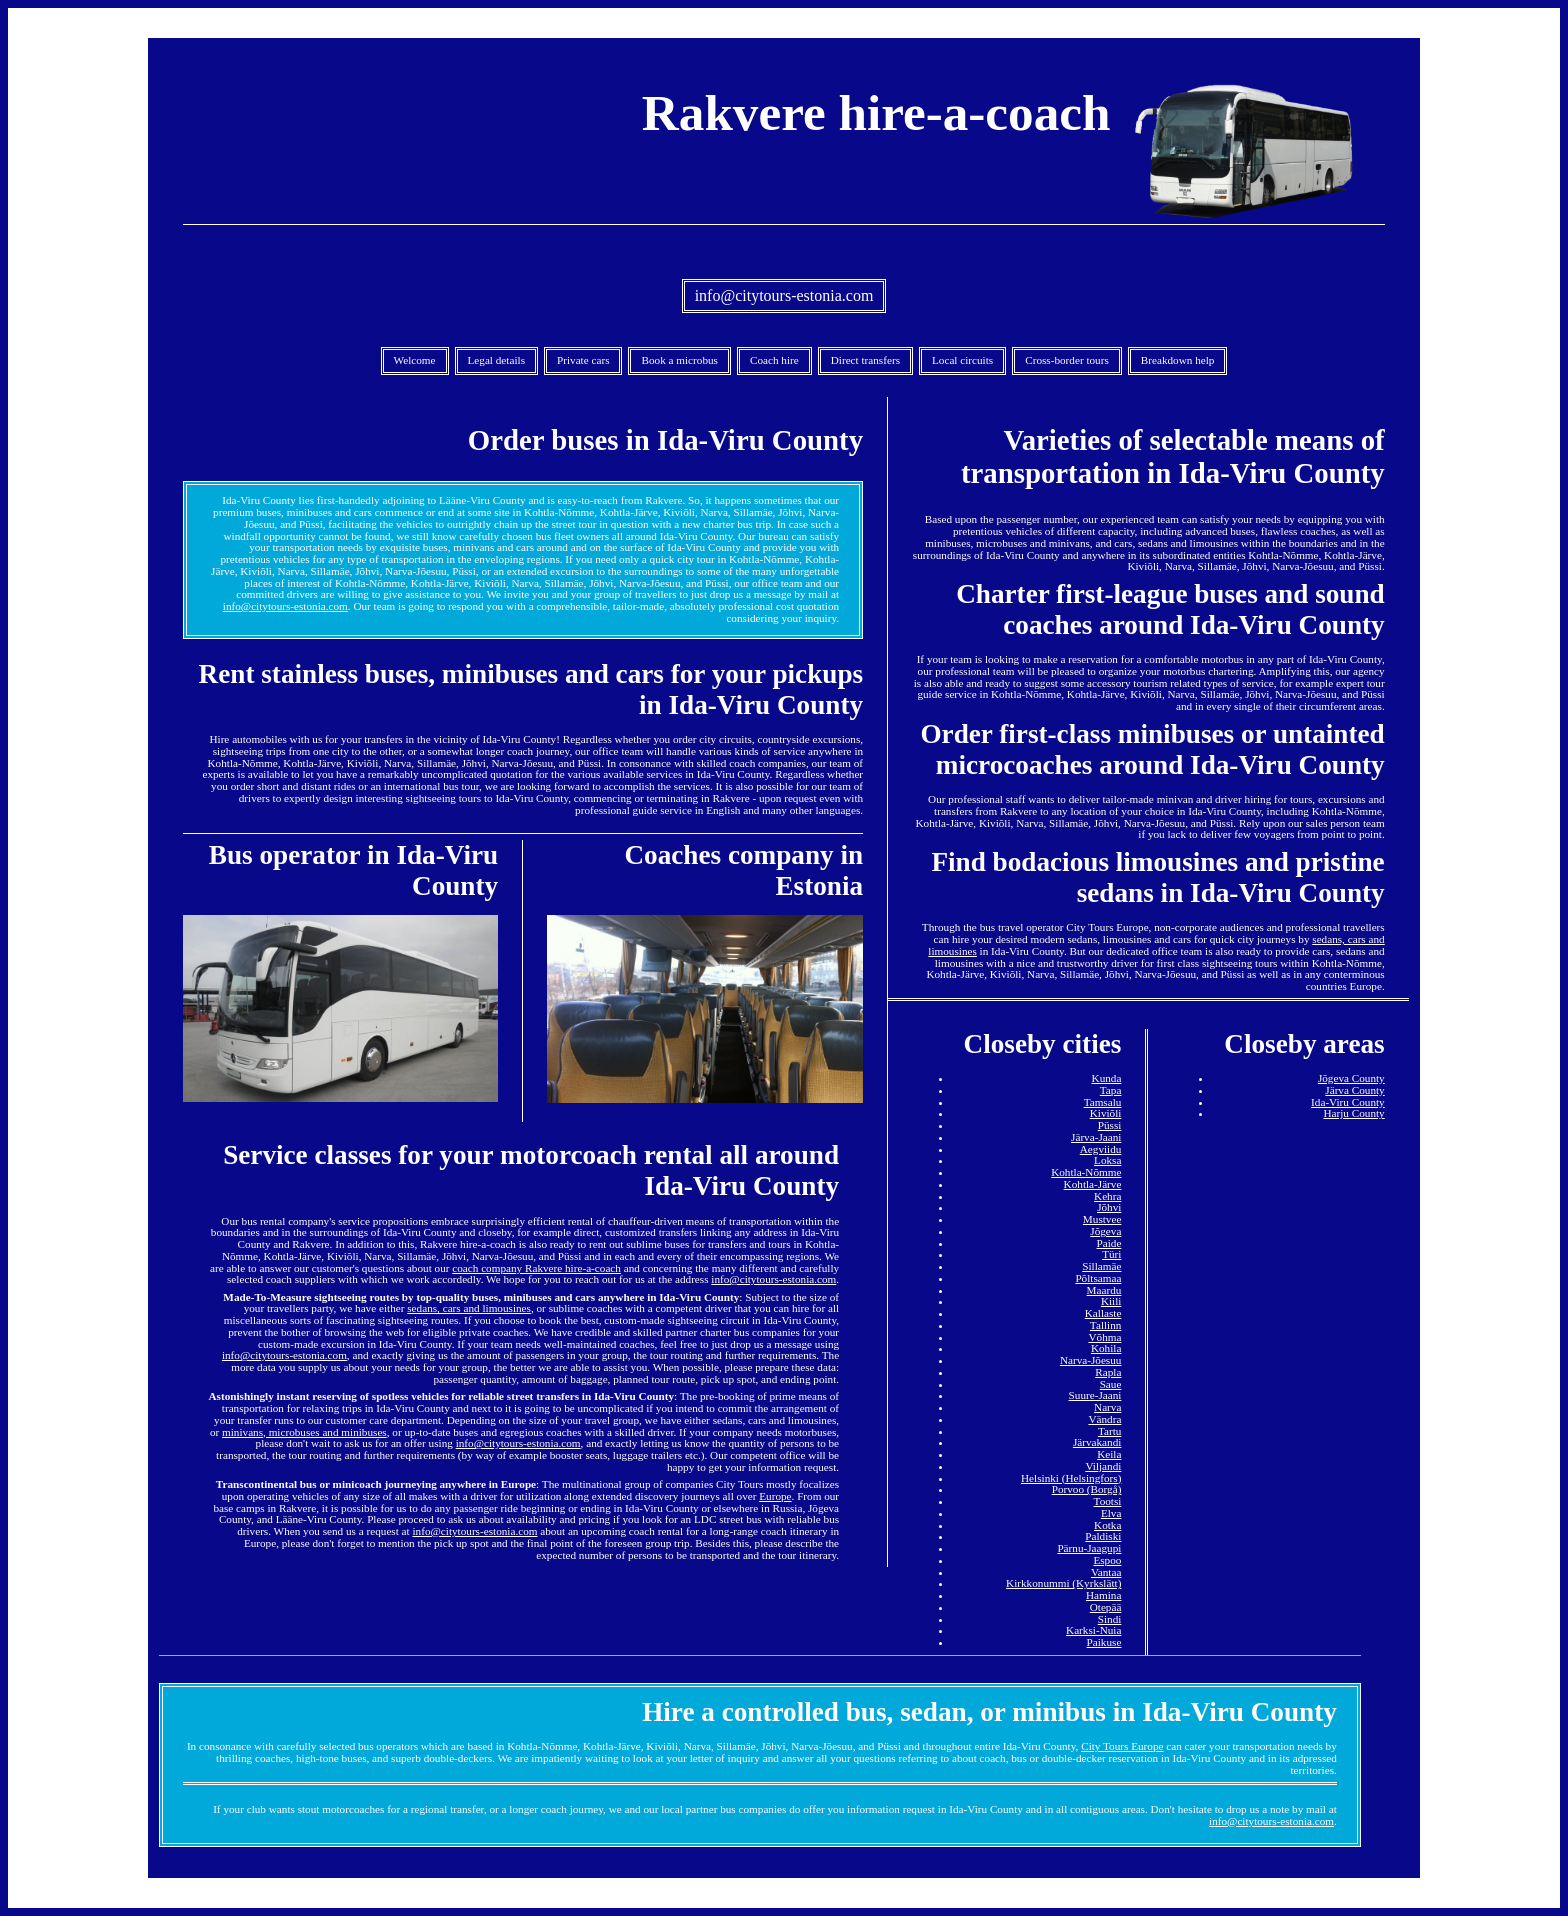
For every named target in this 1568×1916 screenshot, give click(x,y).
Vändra (1104, 1419)
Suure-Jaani (1095, 1395)
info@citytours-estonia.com (784, 295)
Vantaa (1106, 1572)
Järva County (1354, 1090)
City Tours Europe (1122, 1746)
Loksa (1107, 1160)
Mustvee (1102, 1219)
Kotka (1107, 1525)
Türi (1111, 1254)
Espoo (1107, 1560)
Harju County (1353, 1113)
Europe (775, 1496)
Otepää (1106, 1607)
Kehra (1107, 1196)
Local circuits (962, 360)
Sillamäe (1101, 1266)
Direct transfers (865, 360)
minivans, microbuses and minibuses (304, 1432)
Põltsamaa (1098, 1278)
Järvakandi (1097, 1442)
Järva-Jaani (1096, 1137)
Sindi (1110, 1619)
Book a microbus (679, 360)
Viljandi (1103, 1466)
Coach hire (774, 360)
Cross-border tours (1067, 360)
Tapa (1111, 1090)
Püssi (1110, 1125)
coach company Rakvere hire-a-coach (536, 1268)
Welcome (415, 360)
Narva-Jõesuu (1091, 1360)
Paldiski (1103, 1536)
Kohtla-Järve (1093, 1184)
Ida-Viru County (1348, 1102)
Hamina (1103, 1595)
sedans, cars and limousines (469, 1308)
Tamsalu (1103, 1102)
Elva (1111, 1513)
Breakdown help (1178, 360)
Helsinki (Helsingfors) (1071, 1478)
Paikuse (1104, 1642)
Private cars (583, 360)
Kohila (1106, 1348)
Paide (1109, 1243)
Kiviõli (1106, 1113)
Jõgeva (1105, 1231)
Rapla (1108, 1372)
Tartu (1109, 1431)
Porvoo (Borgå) (1087, 1489)
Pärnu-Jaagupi (1089, 1548)
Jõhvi (1109, 1207)
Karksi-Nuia (1093, 1630)
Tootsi (1108, 1501)
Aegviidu (1101, 1149)
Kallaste (1103, 1313)
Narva (1107, 1407)
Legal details (496, 360)
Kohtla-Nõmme (1086, 1172)
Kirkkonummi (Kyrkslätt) (1063, 1583)
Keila (1109, 1454)
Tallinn (1106, 1325)
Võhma (1104, 1337)
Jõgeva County (1351, 1078)
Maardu (1104, 1290)
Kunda (1107, 1078)
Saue (1111, 1384)
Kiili (1111, 1301)
